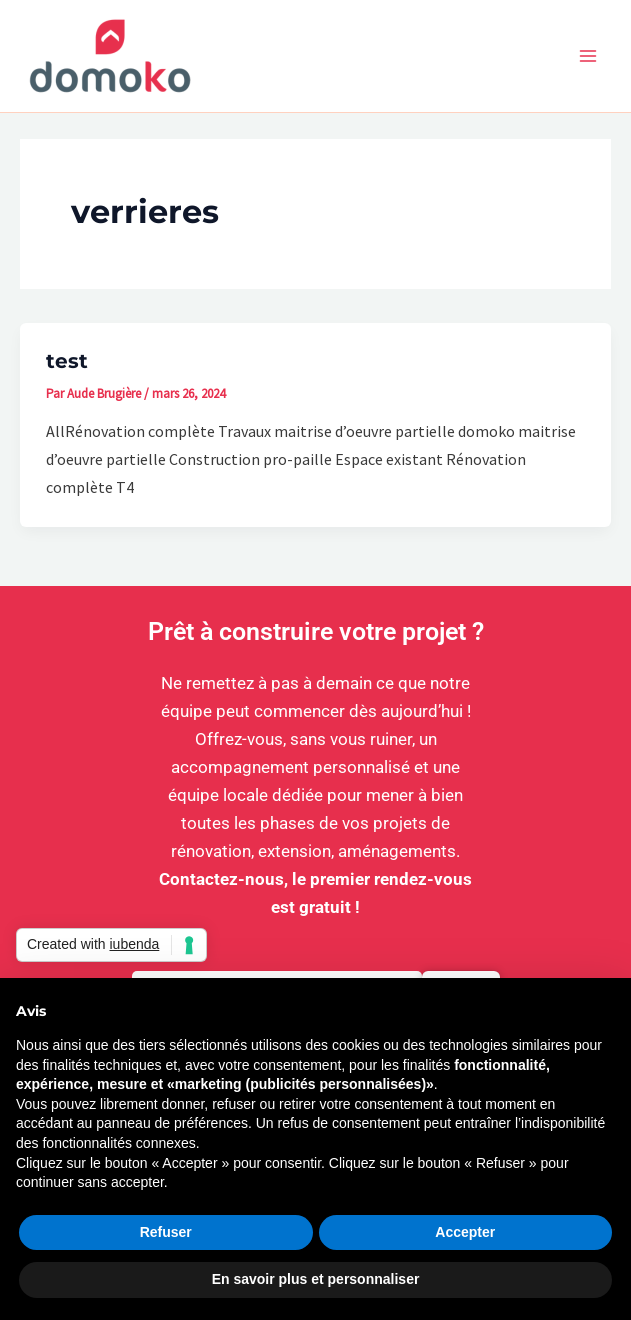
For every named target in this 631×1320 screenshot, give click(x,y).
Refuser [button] (166, 1232)
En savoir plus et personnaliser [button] (316, 1279)
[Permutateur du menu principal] (589, 56)
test (67, 361)
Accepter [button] (465, 1232)
